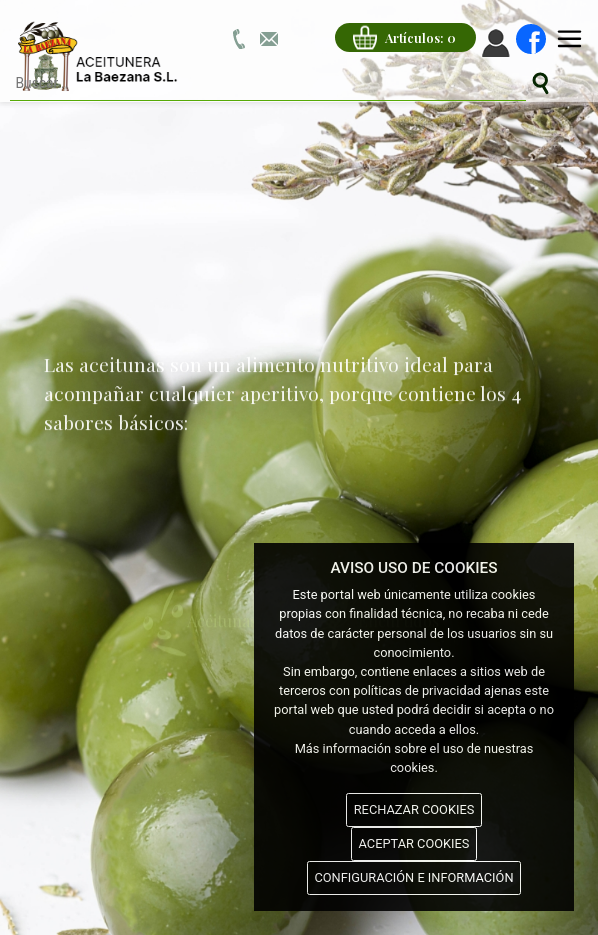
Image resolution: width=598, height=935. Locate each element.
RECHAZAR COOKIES (414, 809)
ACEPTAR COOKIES (414, 843)
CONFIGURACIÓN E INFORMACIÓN (413, 877)
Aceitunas (200, 610)
